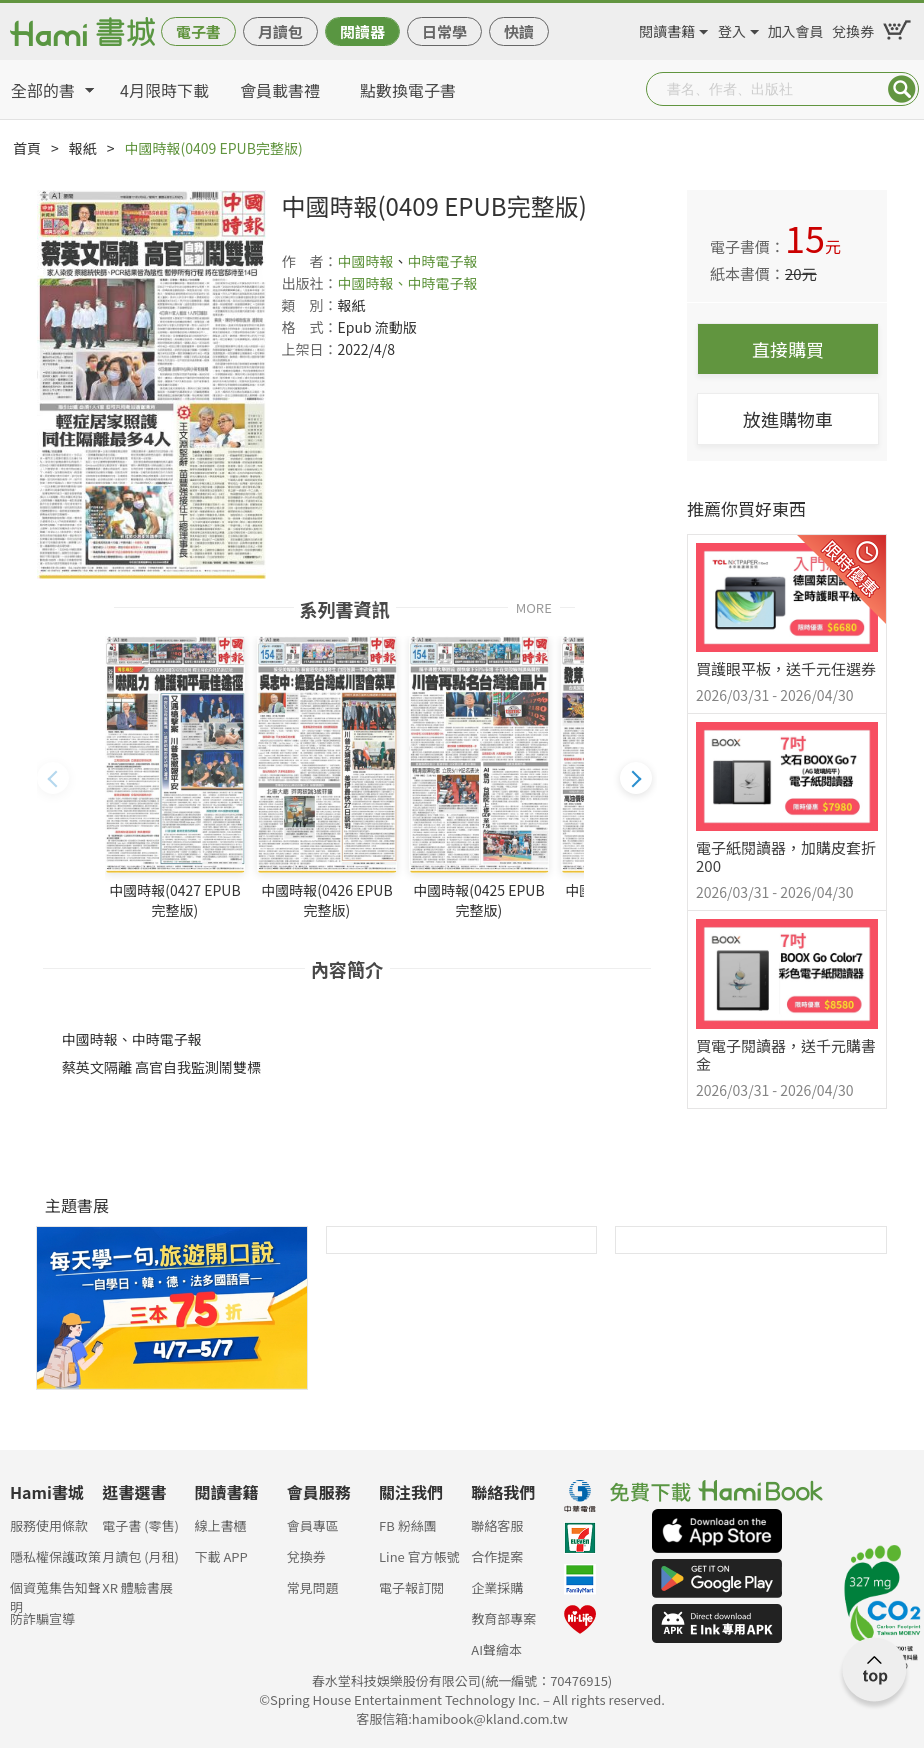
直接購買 (788, 349)
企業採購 (497, 1587)
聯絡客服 (497, 1525)
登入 (732, 28)
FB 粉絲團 (408, 1525)
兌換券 (853, 28)
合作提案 (497, 1556)
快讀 (519, 31)
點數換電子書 (408, 90)
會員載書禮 (280, 90)
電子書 (198, 31)
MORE (534, 606)
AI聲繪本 (496, 1649)
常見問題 (313, 1587)
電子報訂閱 (411, 1587)
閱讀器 (362, 31)
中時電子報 (442, 261)
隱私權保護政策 (55, 1556)
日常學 (444, 31)
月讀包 (280, 31)
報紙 (83, 148)
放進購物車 (788, 419)
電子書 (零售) (140, 1525)
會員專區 (313, 1525)
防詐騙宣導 (42, 1618)
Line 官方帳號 (419, 1556)
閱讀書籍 (667, 28)
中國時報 (365, 261)
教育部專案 (503, 1618)
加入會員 (796, 28)
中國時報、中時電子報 (407, 283)
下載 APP (221, 1556)
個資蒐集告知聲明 (55, 1593)
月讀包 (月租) (140, 1556)
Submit (902, 89)
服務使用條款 (49, 1525)
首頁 (27, 148)
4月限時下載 (164, 90)
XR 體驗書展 (137, 1587)
